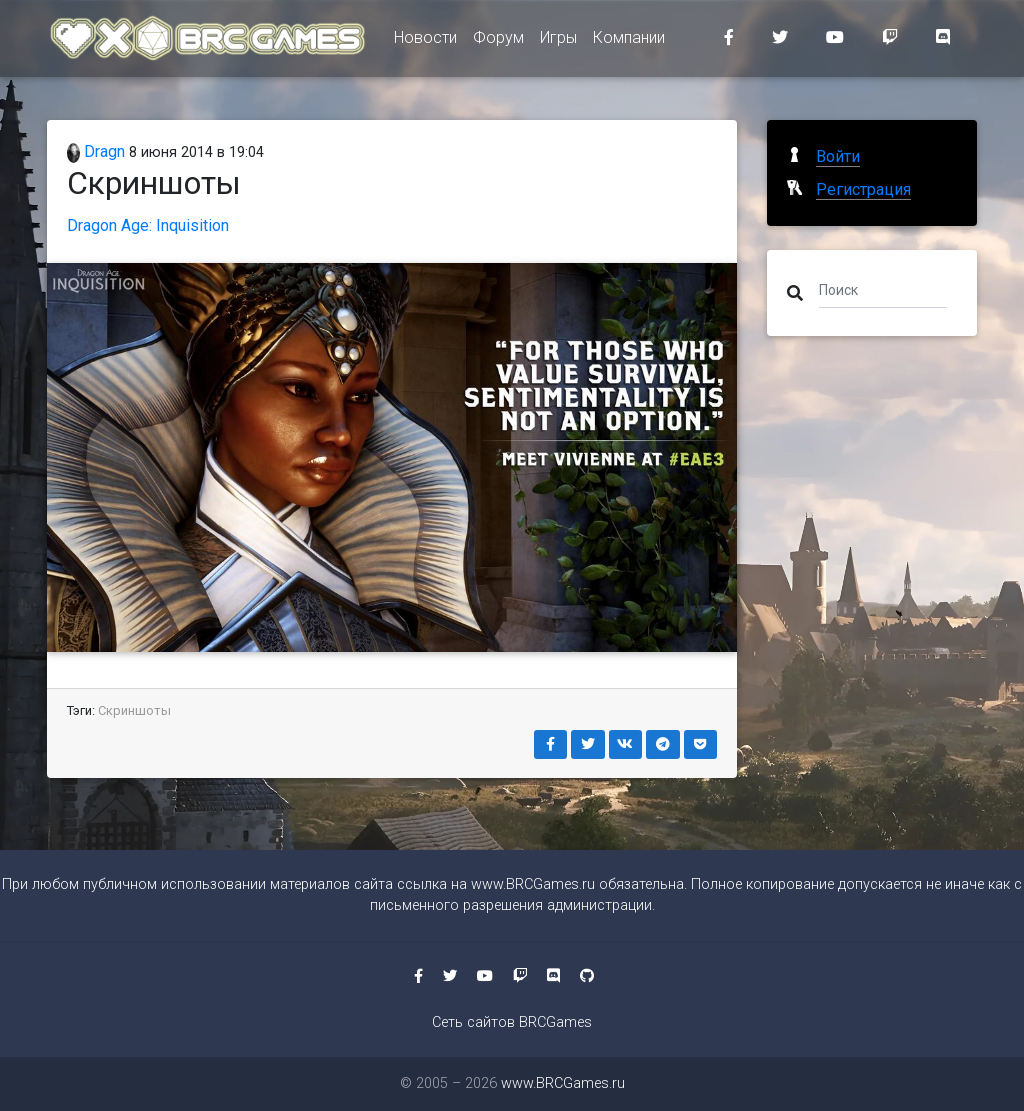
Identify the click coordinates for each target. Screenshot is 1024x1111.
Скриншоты (134, 710)
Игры (558, 41)
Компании (629, 41)
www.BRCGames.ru (533, 884)
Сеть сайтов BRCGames (512, 1022)
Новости (425, 41)
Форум (498, 41)
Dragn (96, 151)
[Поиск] (883, 289)
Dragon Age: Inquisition (148, 225)
